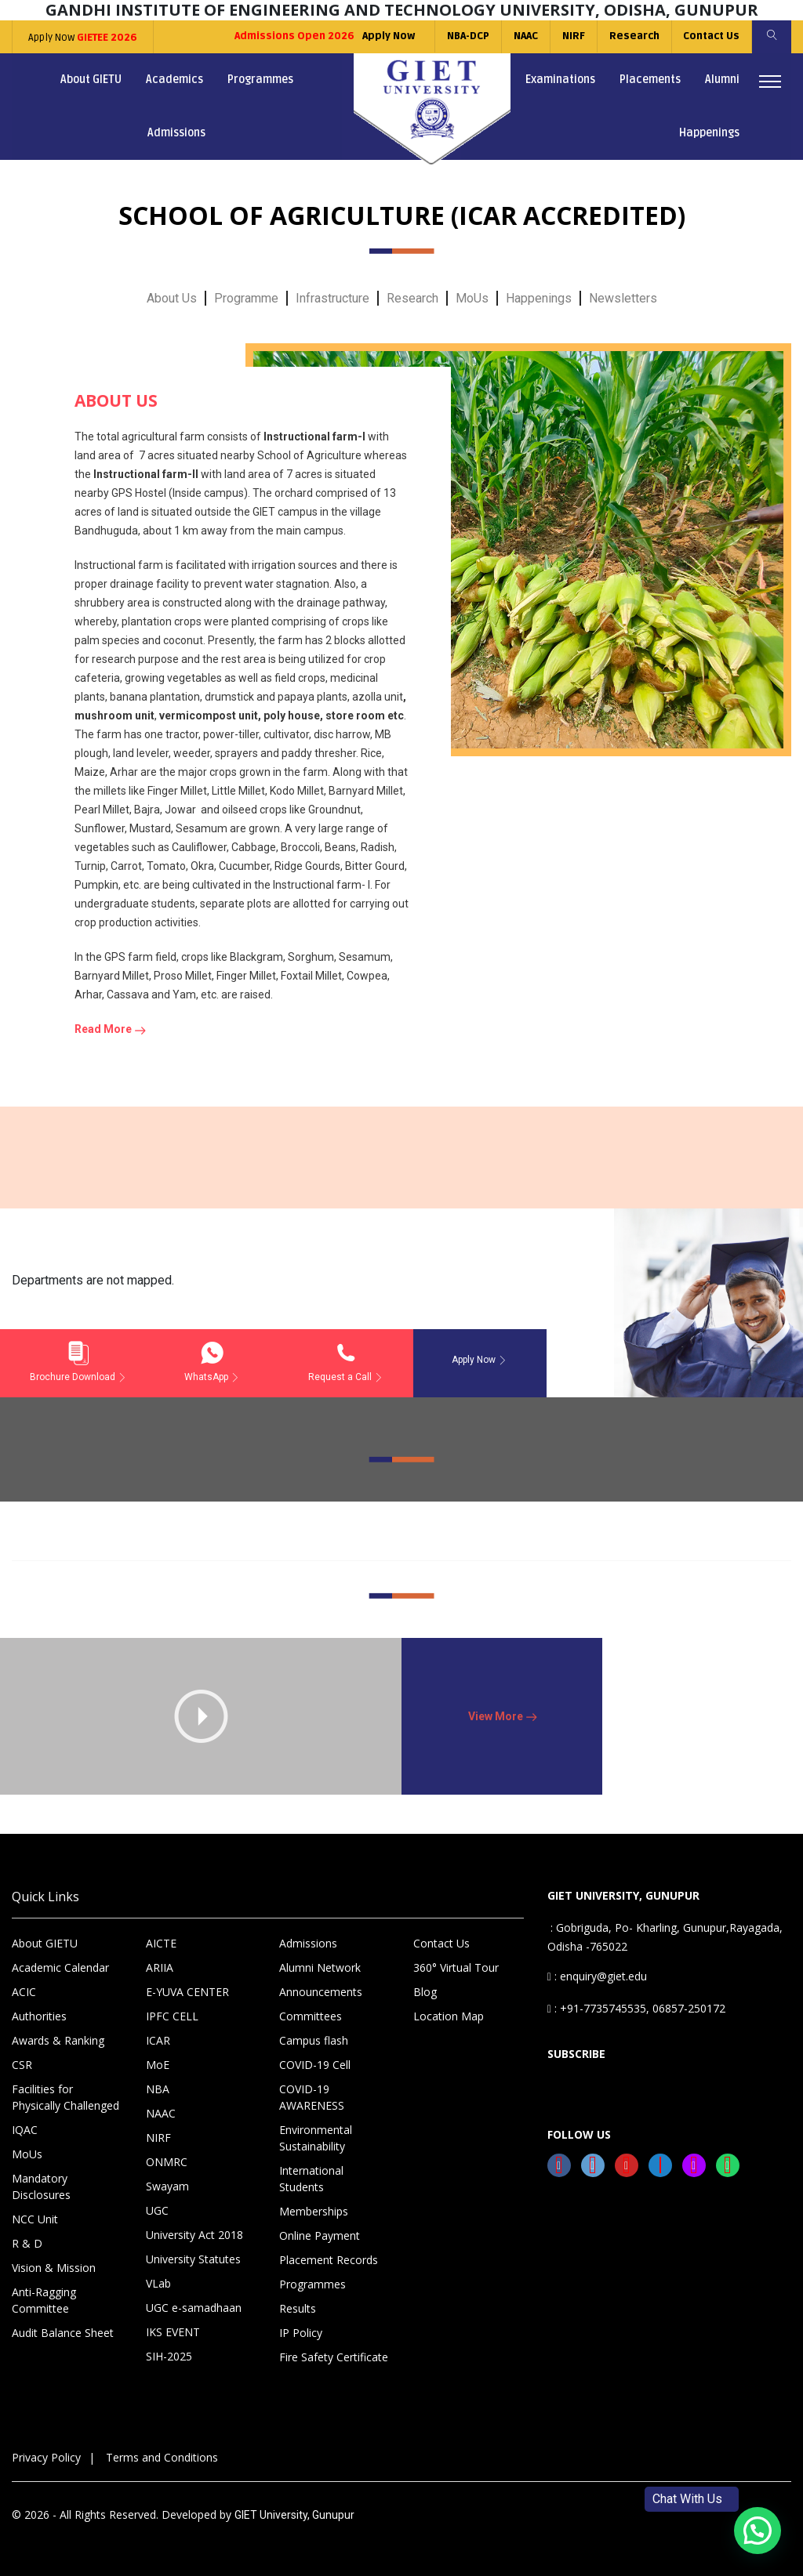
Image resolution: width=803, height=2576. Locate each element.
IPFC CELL (172, 2016)
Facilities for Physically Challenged (65, 2097)
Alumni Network (320, 1967)
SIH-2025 (169, 2356)
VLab (158, 2283)
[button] (757, 2530)
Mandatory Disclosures (41, 2186)
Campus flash (313, 2040)
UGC (157, 2210)
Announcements (320, 1991)
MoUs (472, 298)
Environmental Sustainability (315, 2138)
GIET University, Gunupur (294, 2515)
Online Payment (319, 2235)
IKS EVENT (173, 2331)
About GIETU (91, 79)
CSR (22, 2064)
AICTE (161, 1943)
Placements (650, 79)
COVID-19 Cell (315, 2064)
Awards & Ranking (58, 2040)
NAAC (525, 36)
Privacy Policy (46, 2457)
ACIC (24, 1991)
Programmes (260, 79)
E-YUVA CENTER (187, 1991)
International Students (311, 2178)
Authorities (39, 2016)
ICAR (158, 2040)
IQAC (25, 2129)
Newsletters (623, 298)
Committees (310, 2016)
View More (502, 1716)
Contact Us (711, 36)
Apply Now (82, 37)
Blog (425, 1991)
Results (297, 2308)
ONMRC (166, 2161)
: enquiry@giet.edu (597, 1976)
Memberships (313, 2211)
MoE (157, 2064)
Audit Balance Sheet (63, 2332)
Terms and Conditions (162, 2457)
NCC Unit (35, 2219)
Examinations (560, 79)
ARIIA (159, 1967)
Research (634, 36)
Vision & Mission (54, 2267)
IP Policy (300, 2332)
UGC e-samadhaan (194, 2307)
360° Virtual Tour (456, 1967)
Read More (109, 1029)
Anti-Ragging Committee (44, 2300)
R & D (27, 2243)
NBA (157, 2088)
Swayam (167, 2186)
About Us (172, 298)
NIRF (572, 36)
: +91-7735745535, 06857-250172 (636, 2008)
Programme (246, 298)
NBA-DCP (467, 36)
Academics (174, 79)
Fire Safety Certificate (333, 2357)
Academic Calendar (60, 1967)
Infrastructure (332, 298)
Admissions (176, 132)
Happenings (709, 132)
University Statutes (193, 2259)
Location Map (448, 2016)
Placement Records (328, 2259)
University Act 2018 (194, 2234)
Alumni (722, 79)
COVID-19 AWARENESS (311, 2097)
